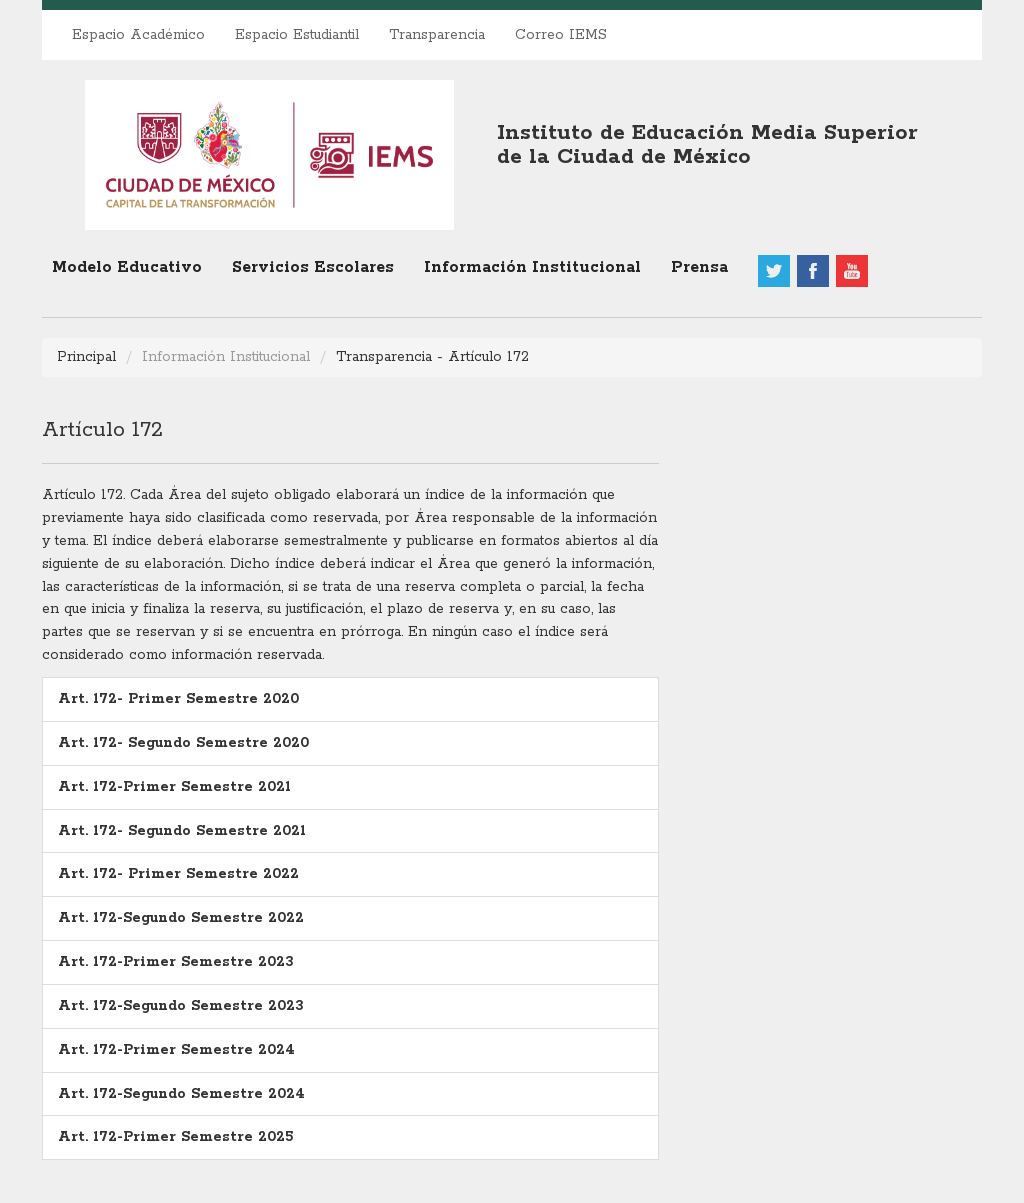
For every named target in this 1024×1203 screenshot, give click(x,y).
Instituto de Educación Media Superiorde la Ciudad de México (707, 145)
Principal (86, 357)
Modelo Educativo (127, 267)
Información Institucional (532, 267)
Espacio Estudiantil (297, 35)
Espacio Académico (138, 35)
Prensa (699, 267)
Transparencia (437, 35)
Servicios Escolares (313, 267)
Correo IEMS (561, 35)
